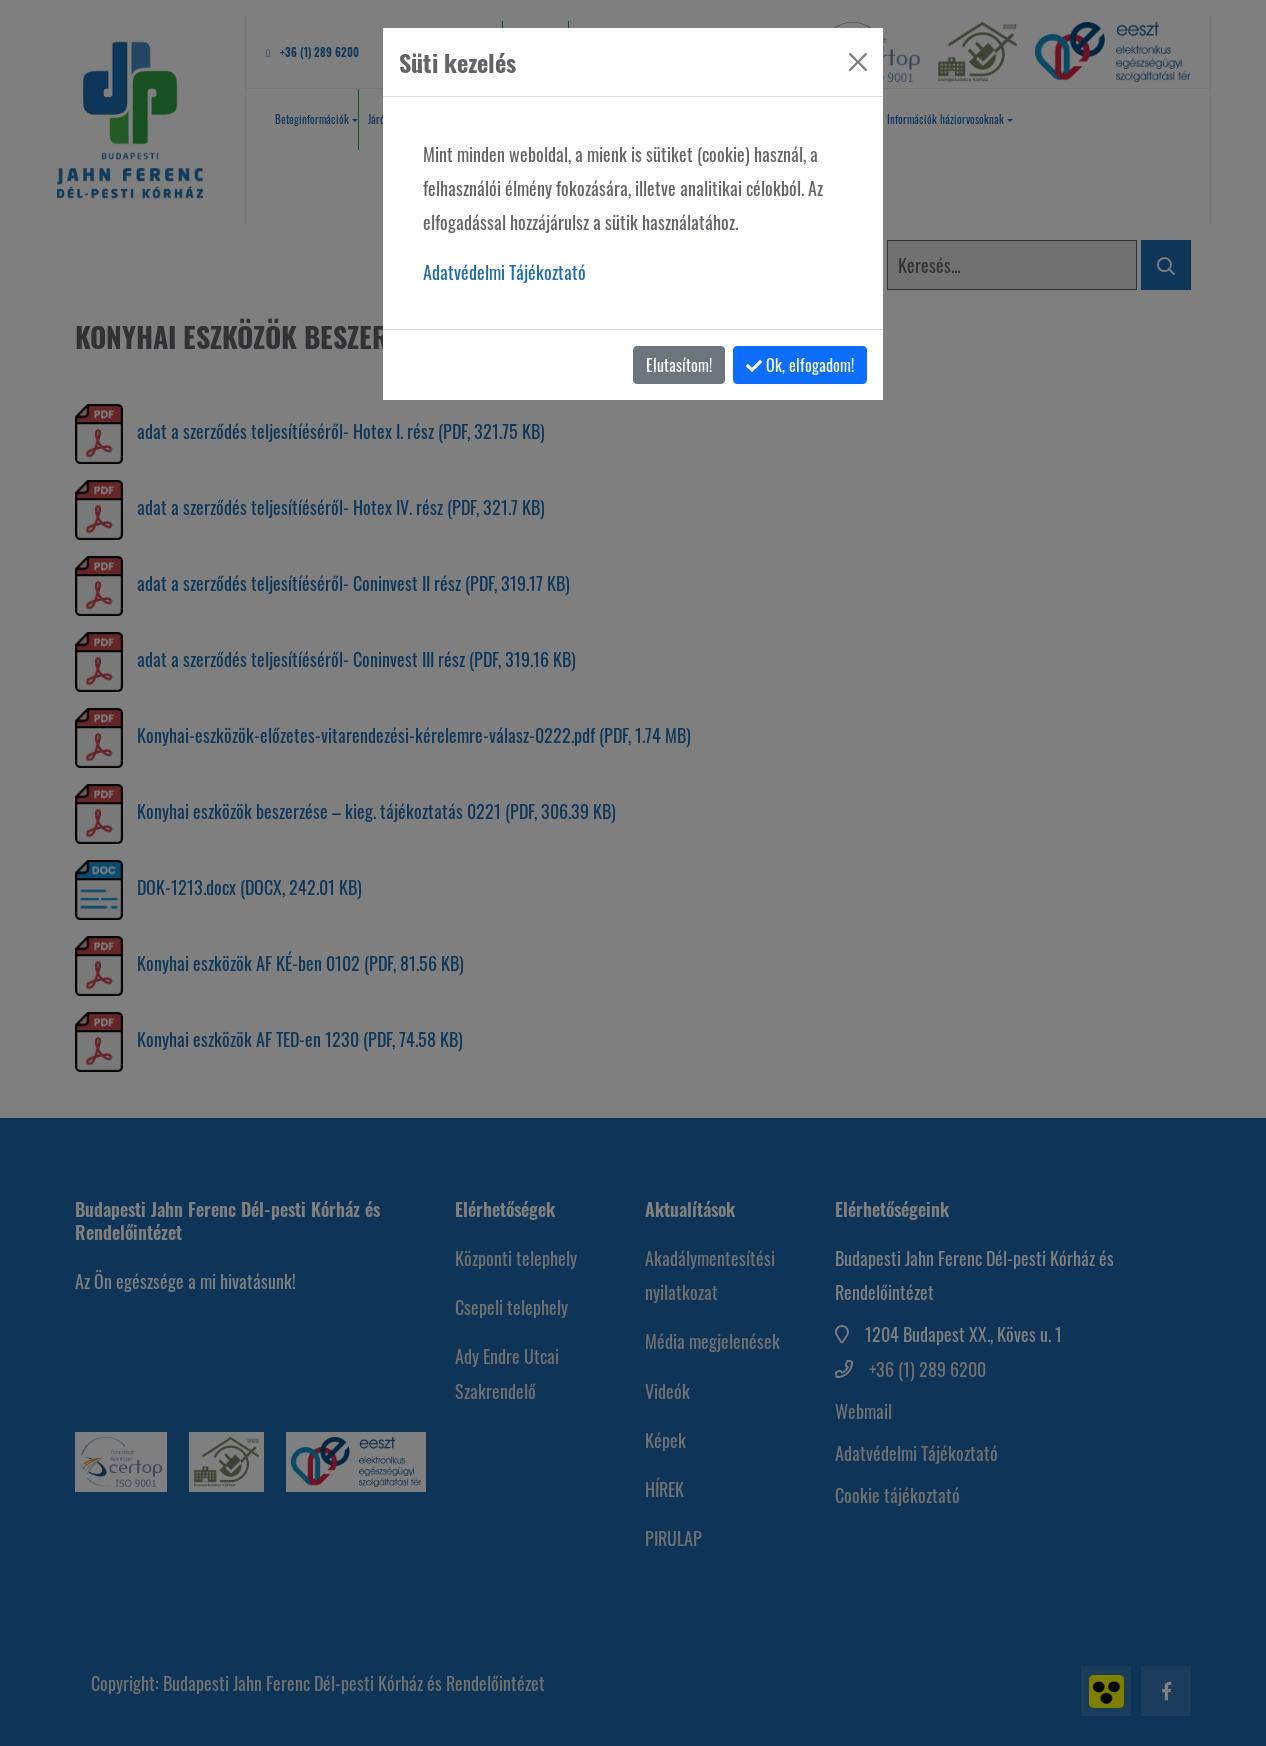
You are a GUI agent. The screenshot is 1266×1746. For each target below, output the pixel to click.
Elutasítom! (679, 365)
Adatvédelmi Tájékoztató (504, 272)
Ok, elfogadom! (800, 365)
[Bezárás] (858, 62)
